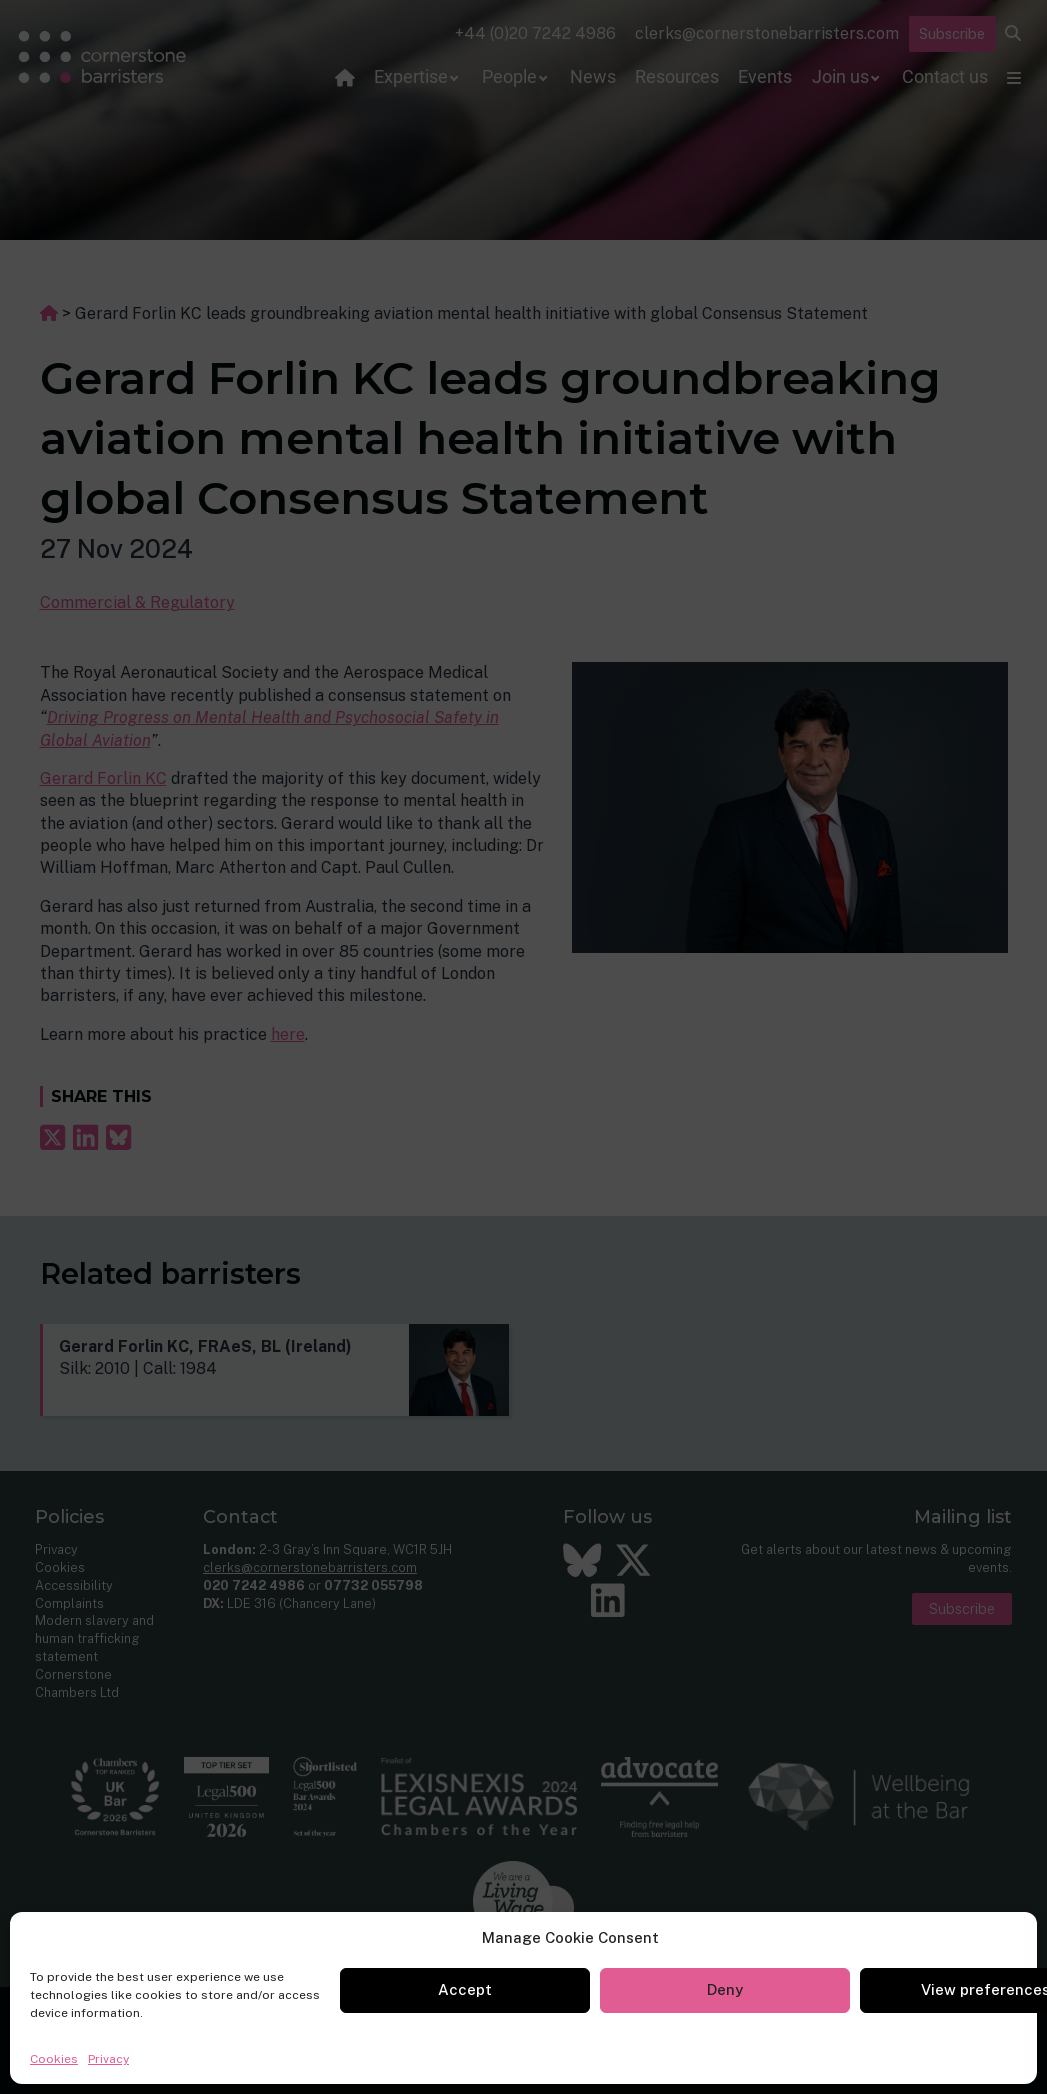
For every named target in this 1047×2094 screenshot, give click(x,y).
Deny (725, 1989)
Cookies (54, 2059)
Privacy (108, 2059)
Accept (465, 1989)
